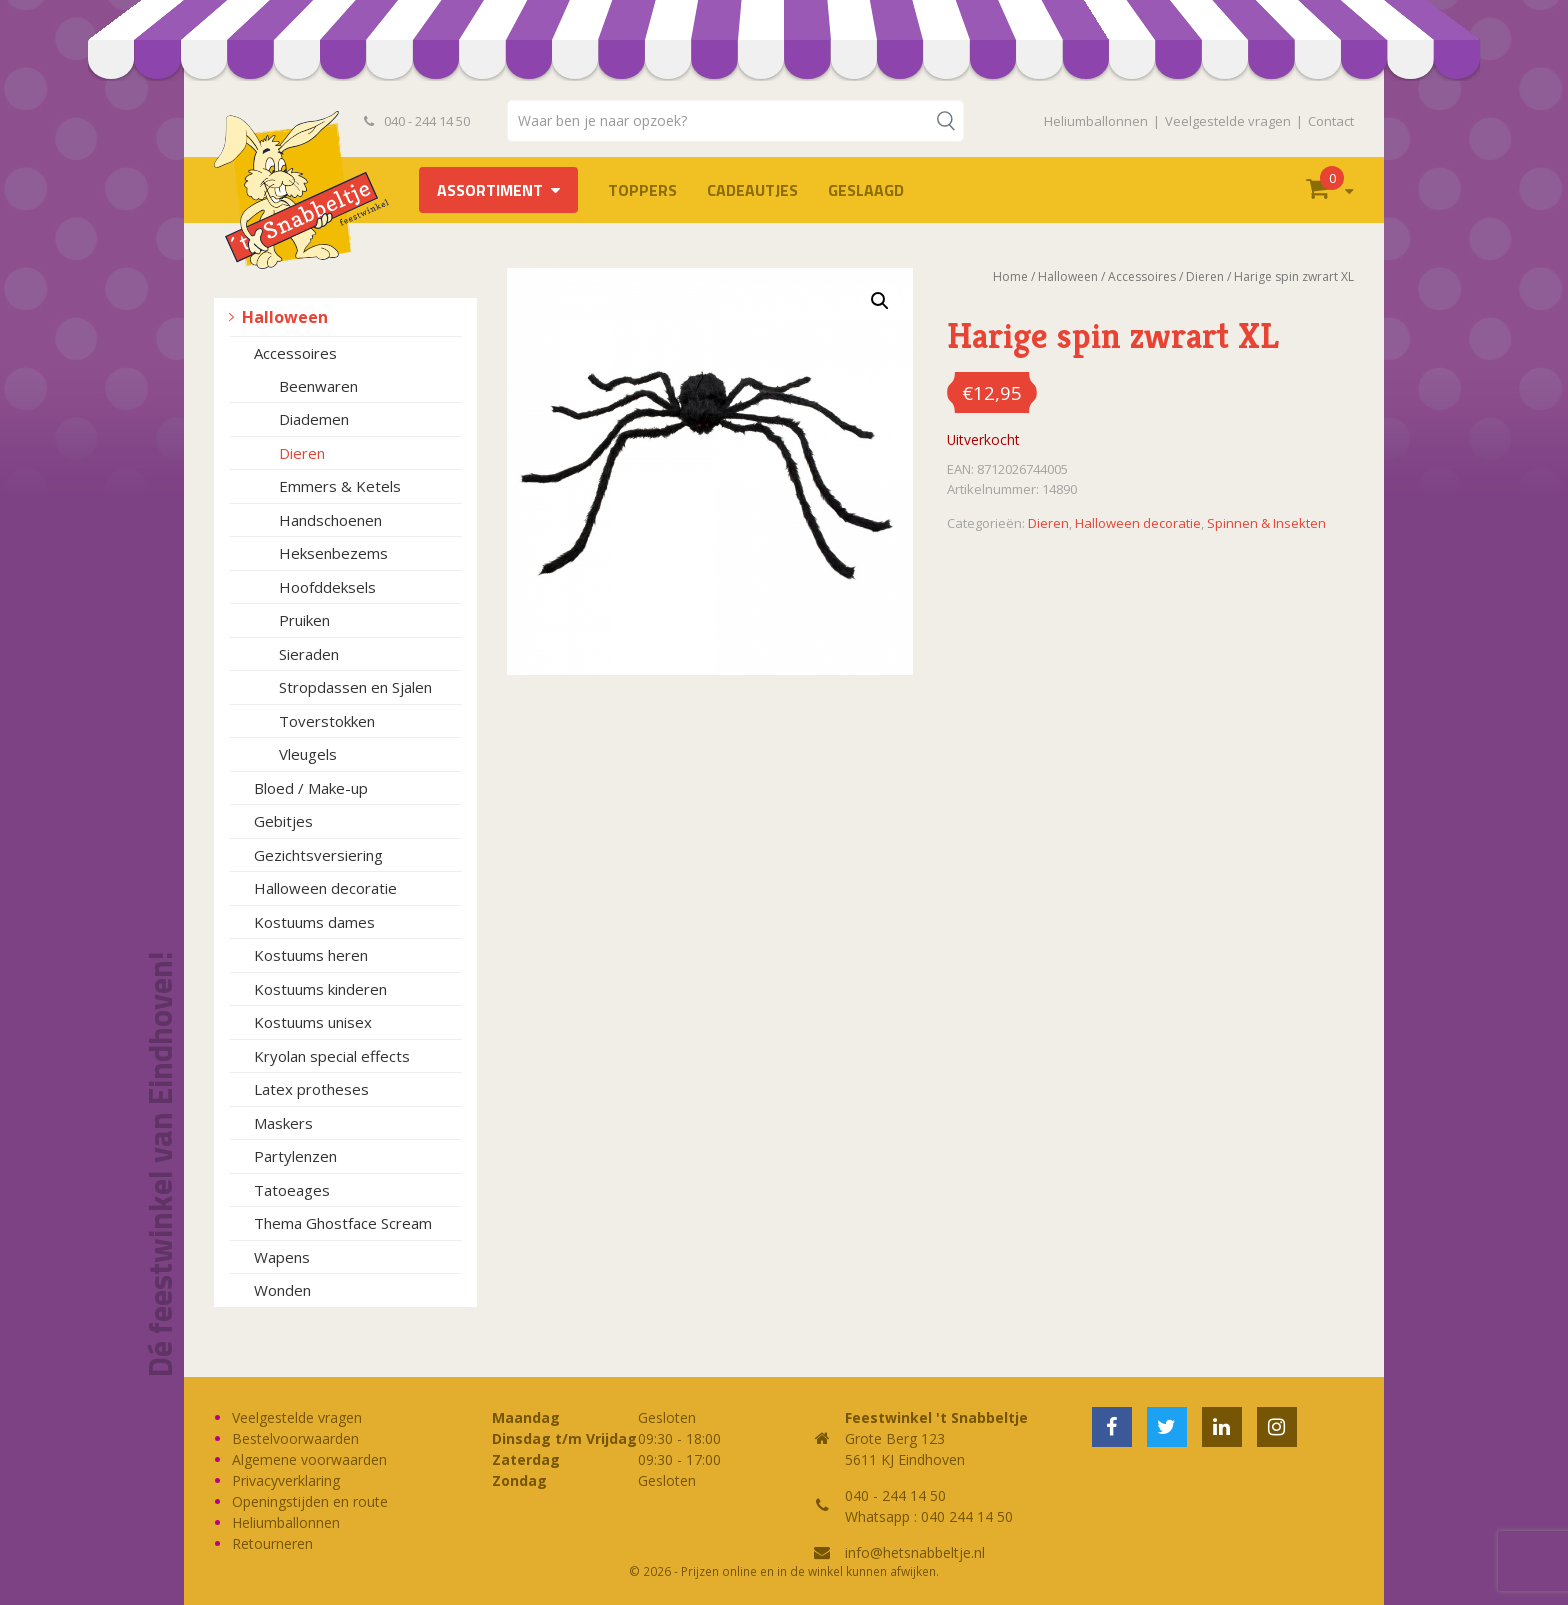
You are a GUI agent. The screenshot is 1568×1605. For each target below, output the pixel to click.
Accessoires (295, 353)
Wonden (282, 1290)
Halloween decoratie (325, 888)
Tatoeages (292, 1190)
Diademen (314, 419)
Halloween (285, 317)
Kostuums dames (314, 922)
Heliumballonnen (1096, 121)
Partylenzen (295, 1156)
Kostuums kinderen (320, 989)
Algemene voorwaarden (309, 1459)
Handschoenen (330, 520)
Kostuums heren (311, 955)
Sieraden (309, 654)
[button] (880, 301)
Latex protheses (311, 1089)
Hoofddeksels (327, 587)
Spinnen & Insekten (1266, 523)
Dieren (302, 453)
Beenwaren (318, 386)
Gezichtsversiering (318, 855)
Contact (1331, 121)
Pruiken (304, 620)
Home (1010, 276)
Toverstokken (327, 721)
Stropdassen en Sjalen (355, 687)
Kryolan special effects (332, 1056)
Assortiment (490, 190)
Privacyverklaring (286, 1480)
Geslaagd (866, 190)
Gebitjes (283, 821)
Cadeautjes (752, 190)
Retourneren (272, 1543)
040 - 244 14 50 (417, 121)
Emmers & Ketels (340, 486)
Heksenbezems (333, 553)
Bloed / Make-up (311, 788)
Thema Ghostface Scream (343, 1223)
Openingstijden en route (310, 1501)
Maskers (283, 1123)
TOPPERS (642, 190)
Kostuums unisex (313, 1022)
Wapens (282, 1257)
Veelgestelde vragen (1228, 121)
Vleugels (308, 754)
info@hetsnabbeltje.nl (915, 1552)
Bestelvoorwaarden (295, 1438)
